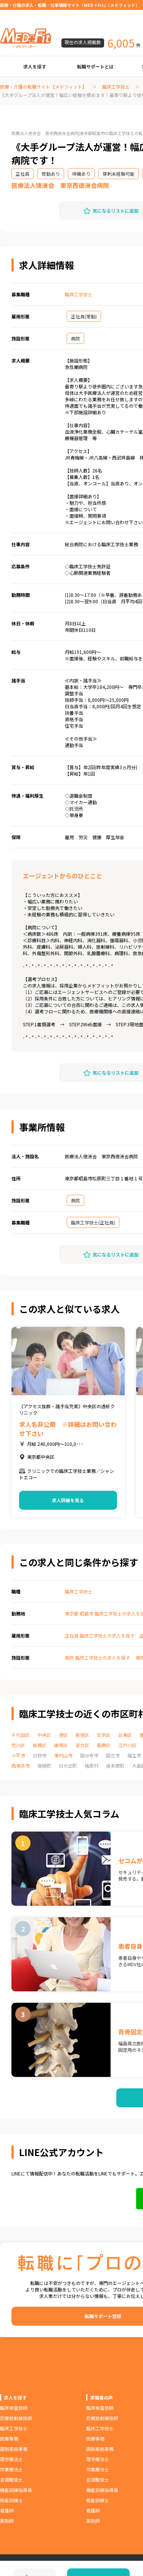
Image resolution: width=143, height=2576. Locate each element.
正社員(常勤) (84, 316)
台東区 (125, 1735)
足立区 (82, 1745)
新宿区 (82, 1735)
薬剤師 (7, 2520)
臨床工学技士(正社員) (93, 1222)
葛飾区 (104, 1745)
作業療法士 (11, 2469)
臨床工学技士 (116, 86)
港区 (63, 1735)
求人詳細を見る (68, 1500)
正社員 (22, 173)
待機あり (81, 173)
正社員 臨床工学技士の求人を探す (100, 1635)
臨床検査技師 (13, 2407)
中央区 (44, 1735)
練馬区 (61, 1745)
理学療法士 (11, 2459)
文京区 (104, 1735)
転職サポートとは (95, 66)
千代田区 (20, 1735)
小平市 (18, 1755)
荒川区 (18, 1745)
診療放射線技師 (16, 2418)
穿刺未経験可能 (119, 173)
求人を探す (34, 66)
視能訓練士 (11, 2500)
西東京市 (20, 1765)
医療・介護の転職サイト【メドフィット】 (43, 86)
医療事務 (9, 2438)
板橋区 (40, 1745)
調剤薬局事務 (13, 2449)
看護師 (7, 2510)
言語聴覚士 (11, 2479)
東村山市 (63, 1755)
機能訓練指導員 (16, 2490)
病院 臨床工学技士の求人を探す (97, 1657)
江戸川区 (127, 1745)
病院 (75, 338)
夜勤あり (51, 173)
